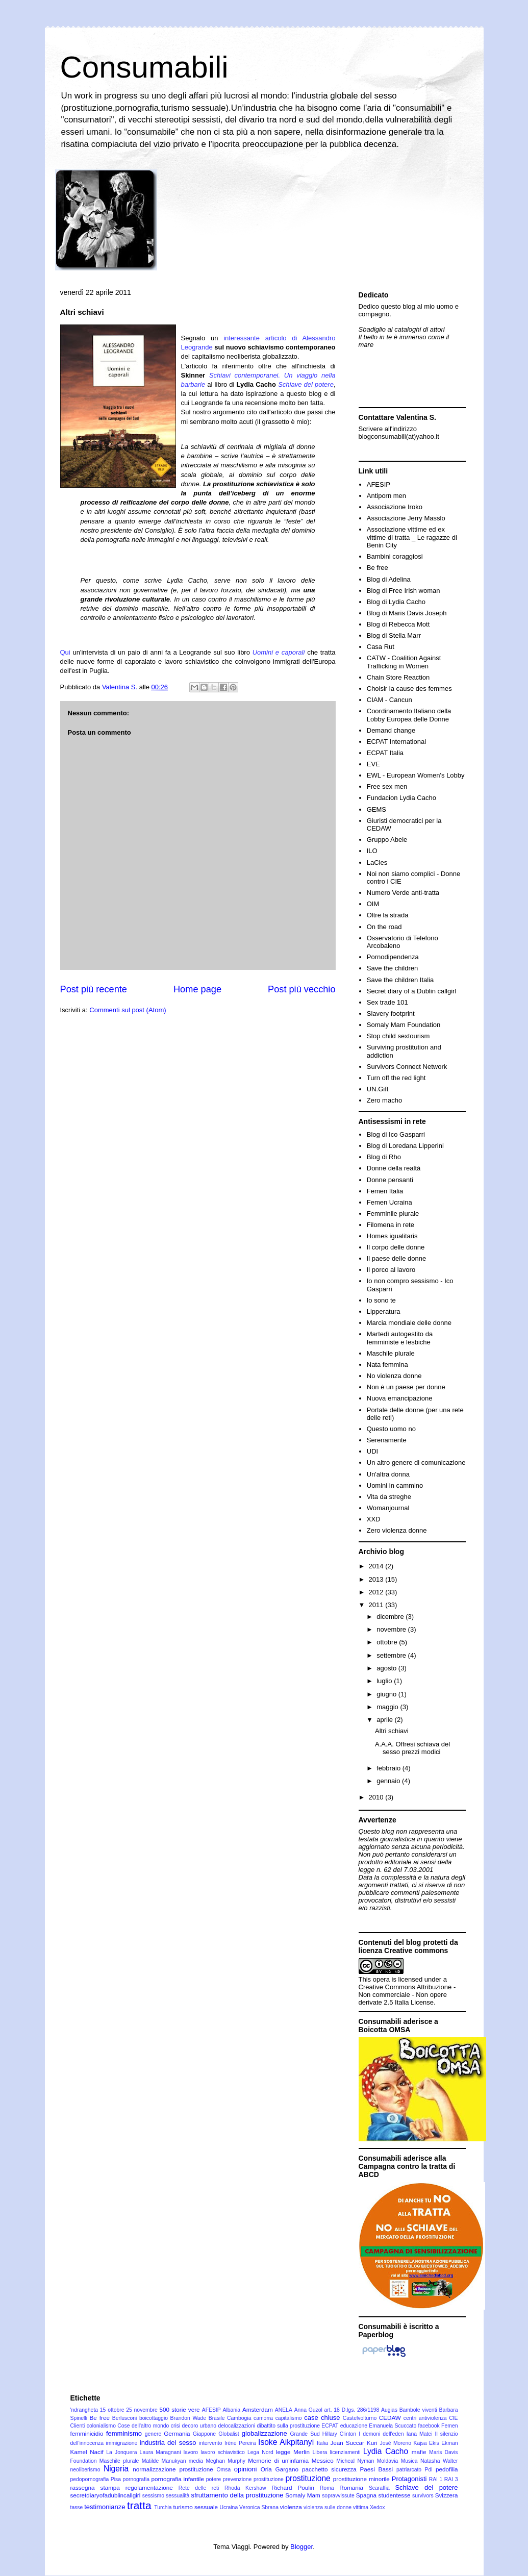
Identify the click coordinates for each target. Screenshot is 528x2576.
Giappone (204, 2434)
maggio (388, 1707)
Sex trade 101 (387, 1002)
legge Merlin (293, 2451)
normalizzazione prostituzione (173, 2469)
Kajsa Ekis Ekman (436, 2443)
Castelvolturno (359, 2418)
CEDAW (390, 2417)
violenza (291, 2507)
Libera (319, 2452)
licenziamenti (345, 2452)
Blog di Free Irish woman (403, 590)
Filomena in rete (390, 1225)
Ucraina (228, 2507)
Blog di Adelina (389, 579)
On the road (384, 927)
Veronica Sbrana (259, 2507)
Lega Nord (260, 2452)
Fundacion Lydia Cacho (401, 798)
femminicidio (87, 2433)
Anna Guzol (308, 2410)
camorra (263, 2418)
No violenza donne (394, 1376)
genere (153, 2434)
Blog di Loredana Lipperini (405, 1145)
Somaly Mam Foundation (404, 1025)
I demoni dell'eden (381, 2434)
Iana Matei (420, 2434)
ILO (372, 851)
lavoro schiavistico (222, 2452)
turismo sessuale (195, 2507)
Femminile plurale (393, 1213)
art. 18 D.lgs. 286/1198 (352, 2410)
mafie (419, 2451)
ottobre (387, 1642)
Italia (322, 2443)
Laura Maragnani (160, 2452)
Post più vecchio (301, 989)
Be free (377, 567)
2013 (377, 1579)
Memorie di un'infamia (278, 2460)
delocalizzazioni (236, 2426)
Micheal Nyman (355, 2461)
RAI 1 (436, 2479)
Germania (177, 2433)
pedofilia (447, 2469)
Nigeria (116, 2468)
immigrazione (122, 2443)
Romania (351, 2487)
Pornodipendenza (393, 957)
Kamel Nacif (87, 2451)
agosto (387, 1668)
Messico (323, 2460)
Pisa (116, 2479)
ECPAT (329, 2426)
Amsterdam (257, 2409)
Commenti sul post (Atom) (127, 1010)
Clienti (77, 2426)
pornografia (135, 2479)
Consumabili (144, 67)
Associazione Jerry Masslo (406, 518)
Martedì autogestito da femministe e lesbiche (400, 1338)
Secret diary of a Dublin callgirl (412, 991)
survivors (423, 2495)
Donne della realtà (394, 1168)
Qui (65, 652)
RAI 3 (451, 2479)
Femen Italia (385, 1191)
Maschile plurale (391, 1353)
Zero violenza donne (397, 1530)
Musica (409, 2461)
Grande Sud (304, 2434)
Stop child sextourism (398, 1036)
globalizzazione (264, 2433)
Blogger (301, 2546)
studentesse (395, 2495)
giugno (387, 1694)
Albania (231, 2410)
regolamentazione (149, 2487)
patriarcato (408, 2469)
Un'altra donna (388, 1474)
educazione (353, 2426)
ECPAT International (396, 741)
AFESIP (378, 484)
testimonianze (104, 2507)
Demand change (391, 730)
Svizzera (446, 2495)
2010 (377, 1797)
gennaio (389, 1781)
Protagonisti (409, 2479)
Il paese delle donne (396, 1258)
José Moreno (395, 2443)
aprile (385, 1719)
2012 (377, 1592)
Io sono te (381, 1300)
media (196, 2461)
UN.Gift (378, 1089)
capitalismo (288, 2418)
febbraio (389, 1768)
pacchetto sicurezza (329, 2469)
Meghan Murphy (225, 2461)
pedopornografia (89, 2479)
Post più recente (93, 989)
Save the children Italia (400, 980)
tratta (139, 2505)
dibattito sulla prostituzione (288, 2426)
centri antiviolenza (425, 2418)
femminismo (124, 2433)
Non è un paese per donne (406, 1387)
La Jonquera (121, 2452)
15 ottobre (112, 2410)
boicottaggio (153, 2418)
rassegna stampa (95, 2487)
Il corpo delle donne (395, 1247)
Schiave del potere (426, 2487)
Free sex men (387, 786)
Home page (197, 989)
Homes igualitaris (392, 1236)
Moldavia (387, 2461)
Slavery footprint (391, 1013)
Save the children (392, 968)
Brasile (217, 2418)
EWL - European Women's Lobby (416, 775)
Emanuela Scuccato (392, 2426)
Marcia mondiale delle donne (409, 1323)
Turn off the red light (396, 1078)
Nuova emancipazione (400, 1398)
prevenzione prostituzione (253, 2479)
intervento (210, 2443)
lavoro (191, 2452)
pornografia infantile (178, 2478)
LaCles (377, 862)
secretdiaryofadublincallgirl (105, 2495)
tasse (76, 2507)
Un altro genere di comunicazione (416, 1462)
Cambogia (239, 2418)
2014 (377, 1566)
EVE (373, 764)
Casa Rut (380, 647)
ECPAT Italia (385, 753)
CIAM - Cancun (389, 700)
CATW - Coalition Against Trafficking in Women (404, 662)
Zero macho (384, 1100)
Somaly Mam (302, 2495)
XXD (374, 1519)
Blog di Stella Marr (394, 635)
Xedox (377, 2507)
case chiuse (322, 2417)
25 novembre (142, 2410)
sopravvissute (338, 2495)
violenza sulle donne (327, 2507)
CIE (453, 2418)
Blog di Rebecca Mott (398, 624)
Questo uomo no (391, 1429)
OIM (373, 904)
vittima (360, 2507)
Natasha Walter (439, 2461)
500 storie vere (180, 2409)
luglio (385, 1681)
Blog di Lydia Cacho (396, 602)
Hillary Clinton (339, 2434)
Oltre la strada (388, 915)
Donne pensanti (390, 1180)
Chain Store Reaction (398, 677)
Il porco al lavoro (391, 1269)
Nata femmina (387, 1364)
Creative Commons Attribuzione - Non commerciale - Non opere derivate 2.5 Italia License (407, 1994)
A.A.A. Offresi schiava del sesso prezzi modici (412, 1748)
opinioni (245, 2469)
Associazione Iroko (394, 507)
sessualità (177, 2495)
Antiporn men (386, 495)
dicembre (391, 1616)
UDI (372, 1451)
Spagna (366, 2495)
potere (213, 2479)
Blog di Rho (384, 1157)
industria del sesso (168, 2442)
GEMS (376, 809)
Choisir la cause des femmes (409, 688)
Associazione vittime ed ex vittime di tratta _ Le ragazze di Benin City (412, 537)
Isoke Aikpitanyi (286, 2442)
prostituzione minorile (361, 2478)
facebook (429, 2426)
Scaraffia (379, 2488)
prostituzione (307, 2478)
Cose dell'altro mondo (143, 2426)
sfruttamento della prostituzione (237, 2495)
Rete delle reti (199, 2488)
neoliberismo (85, 2469)
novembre (392, 1629)
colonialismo (101, 2426)
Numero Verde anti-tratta (403, 892)
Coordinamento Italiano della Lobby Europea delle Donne (409, 715)
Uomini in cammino (395, 1485)
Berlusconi (124, 2418)
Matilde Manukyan (164, 2461)
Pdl (429, 2469)
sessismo (153, 2495)
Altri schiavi (392, 1731)
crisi (175, 2426)
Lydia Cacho (385, 2451)
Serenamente (387, 1440)
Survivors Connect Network (407, 1066)
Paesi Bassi (376, 2469)
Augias (389, 2410)
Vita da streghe (389, 1496)
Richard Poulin (292, 2487)
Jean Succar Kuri (353, 2442)
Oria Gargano (279, 2469)
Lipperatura (383, 1311)
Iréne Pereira (240, 2443)
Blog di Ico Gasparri (396, 1134)
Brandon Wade (188, 2418)
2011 (377, 1605)
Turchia (162, 2507)
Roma (327, 2488)
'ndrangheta (84, 2410)
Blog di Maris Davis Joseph (407, 613)
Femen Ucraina (389, 1202)
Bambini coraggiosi (395, 556)
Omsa (224, 2469)
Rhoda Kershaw (245, 2488)
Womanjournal (388, 1508)
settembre (392, 1655)
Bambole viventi (418, 2410)
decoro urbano (199, 2426)
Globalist (228, 2434)
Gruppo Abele (387, 839)
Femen (449, 2426)
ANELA (283, 2410)
